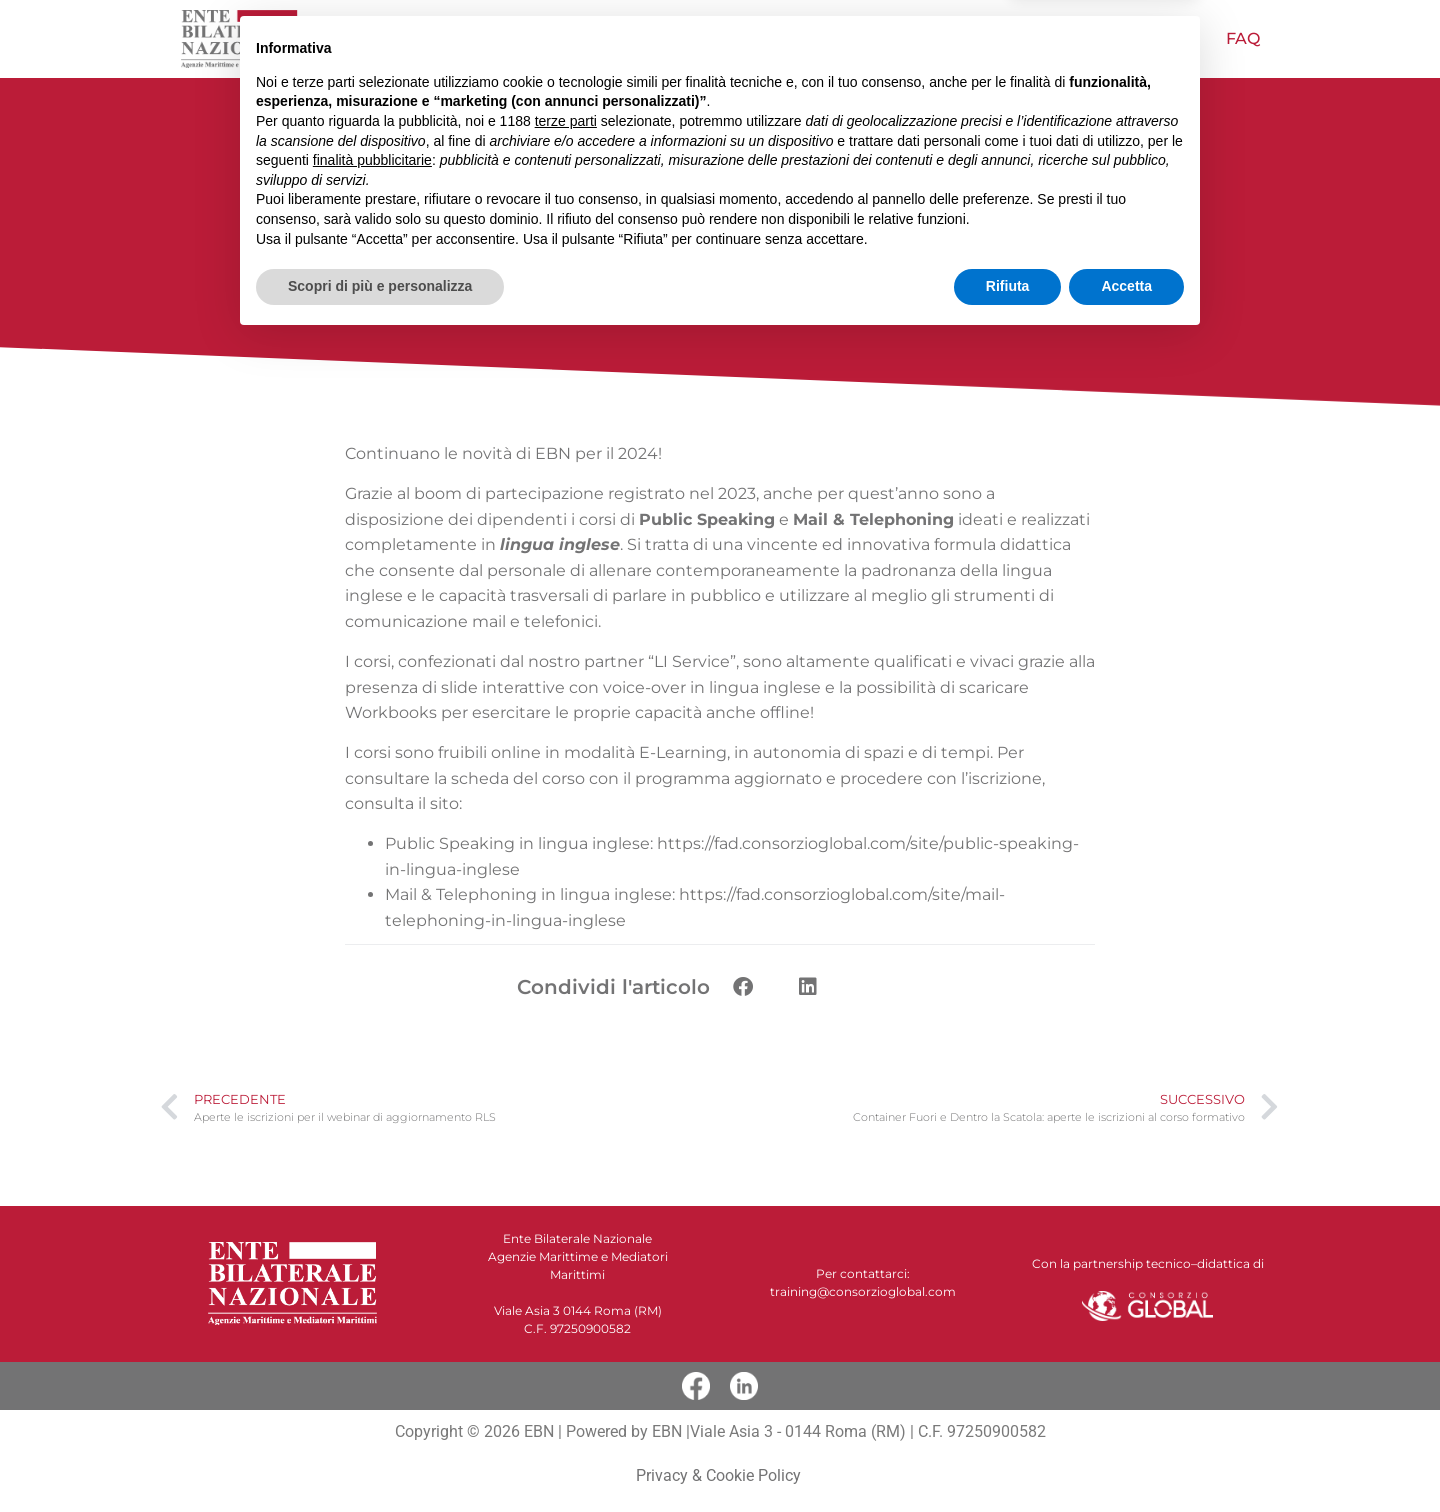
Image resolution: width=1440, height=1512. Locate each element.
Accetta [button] (1126, 1457)
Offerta (737, 38)
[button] (742, 987)
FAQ (1243, 38)
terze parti (566, 1292)
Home (403, 38)
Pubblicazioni (1109, 39)
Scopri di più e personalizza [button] (380, 1457)
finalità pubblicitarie (372, 1331)
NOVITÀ (628, 38)
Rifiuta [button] (1008, 1457)
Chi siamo (513, 38)
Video (841, 38)
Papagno (950, 38)
